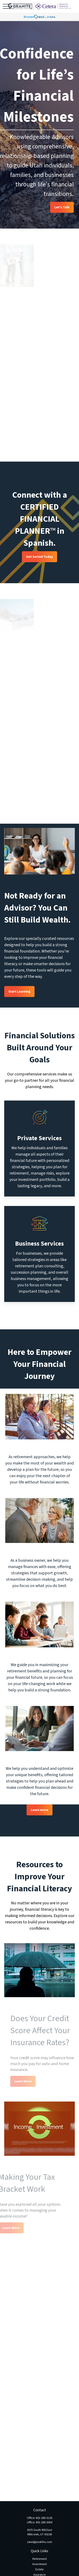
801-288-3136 (44, 2518)
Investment (39, 2564)
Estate (39, 2569)
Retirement (39, 2559)
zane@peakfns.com (39, 2542)
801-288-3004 (44, 2522)
